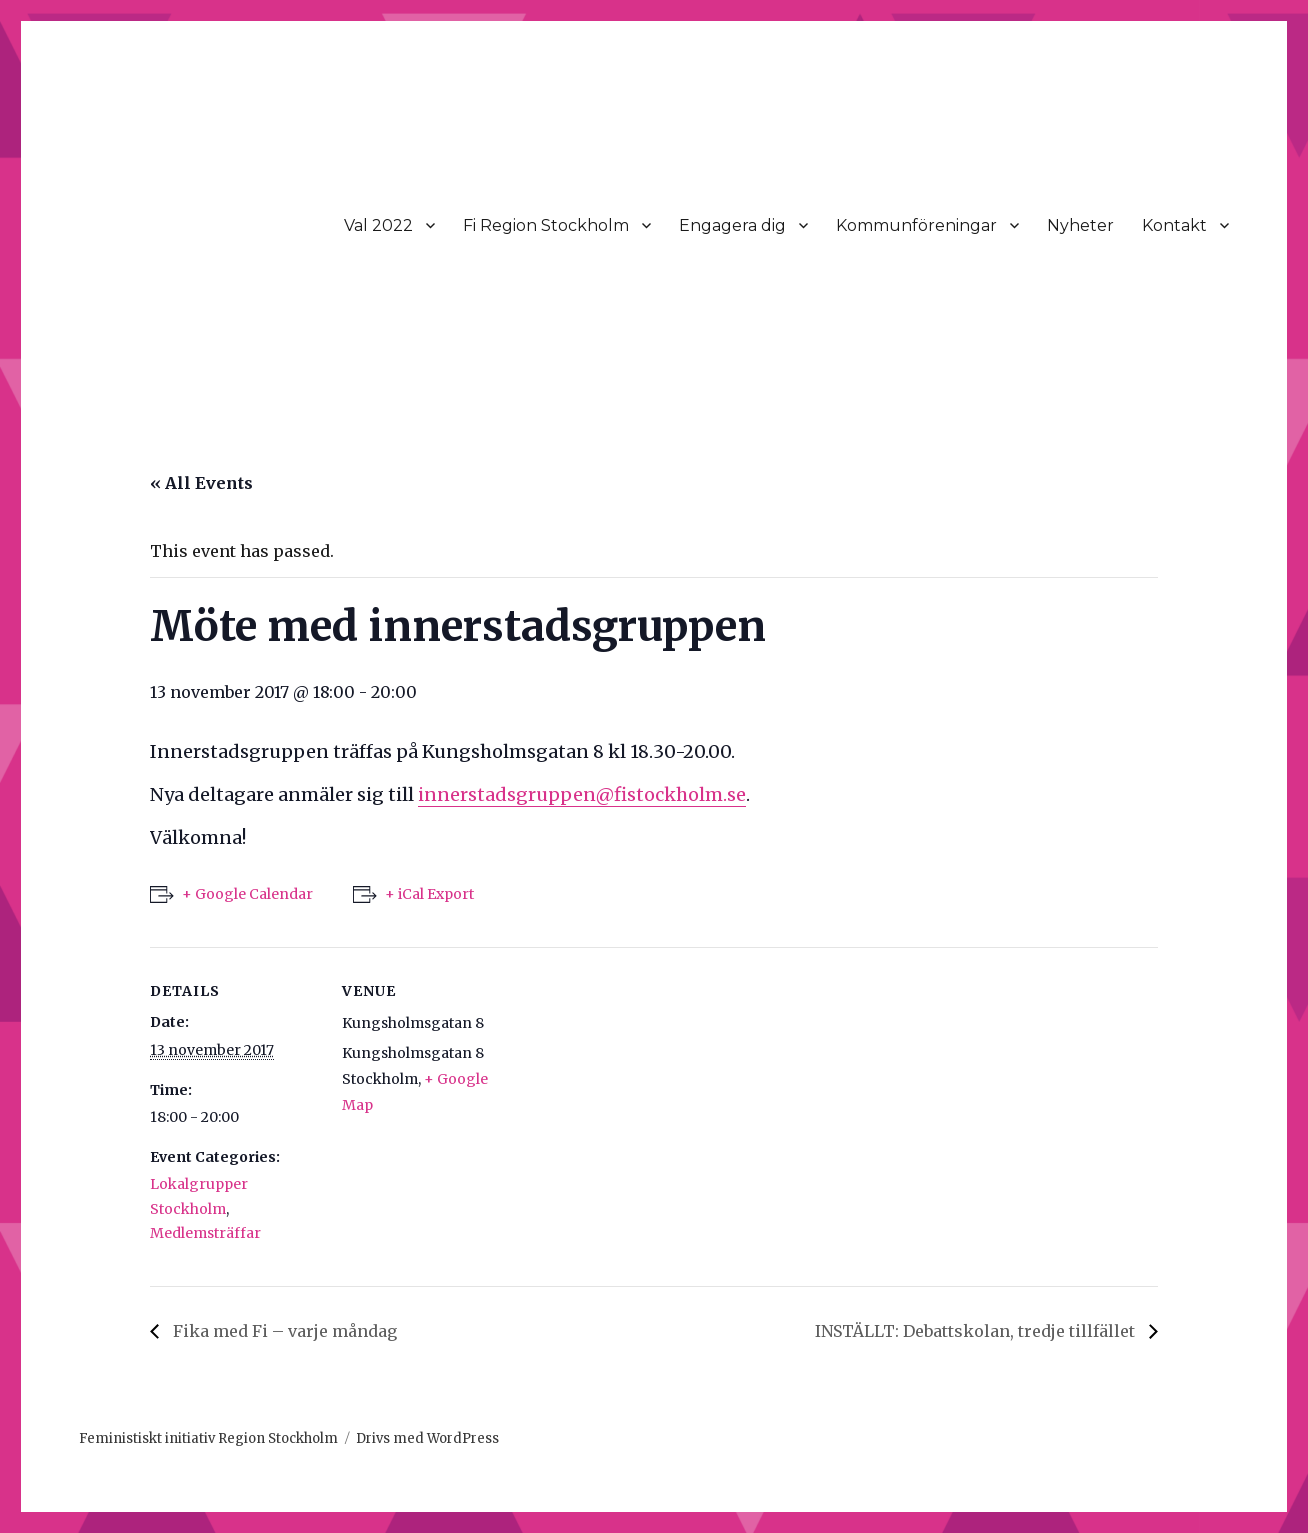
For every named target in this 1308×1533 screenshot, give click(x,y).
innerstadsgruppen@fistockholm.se (582, 794)
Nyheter (1080, 225)
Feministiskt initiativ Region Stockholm (208, 1438)
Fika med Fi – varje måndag (283, 1331)
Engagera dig (732, 225)
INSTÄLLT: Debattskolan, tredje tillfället (977, 1331)
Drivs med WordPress (427, 1438)
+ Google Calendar (247, 894)
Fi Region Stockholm (546, 225)
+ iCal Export (429, 894)
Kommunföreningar (916, 225)
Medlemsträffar (205, 1233)
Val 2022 (378, 225)
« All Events (201, 483)
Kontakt (1174, 225)
